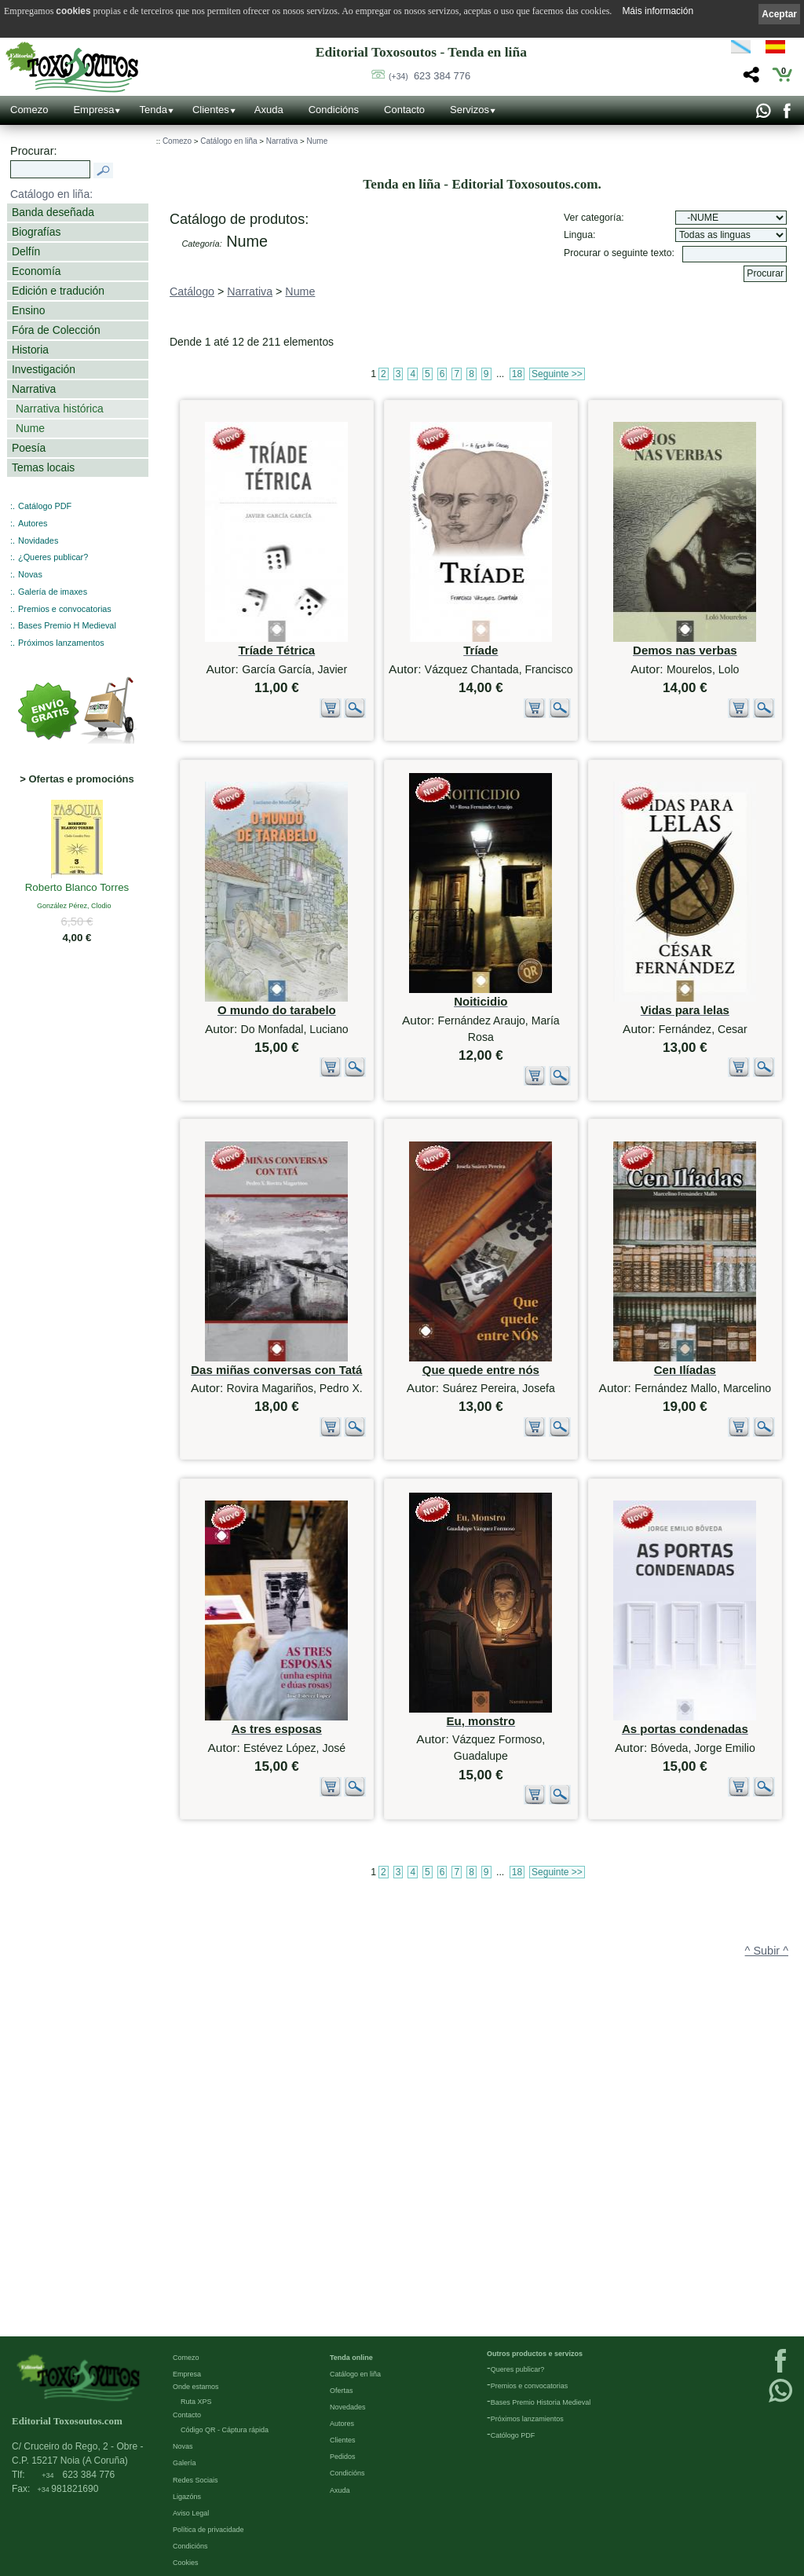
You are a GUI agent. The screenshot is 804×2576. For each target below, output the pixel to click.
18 (517, 373)
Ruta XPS (196, 2402)
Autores (32, 523)
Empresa (93, 109)
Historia (30, 349)
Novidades (38, 540)
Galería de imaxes (52, 591)
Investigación (43, 369)
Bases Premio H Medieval (67, 625)
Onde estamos (196, 2387)
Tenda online (351, 2358)
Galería (184, 2463)
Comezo (29, 109)
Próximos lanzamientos (527, 2419)
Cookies (186, 2563)
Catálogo (192, 291)
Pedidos (343, 2457)
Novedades (348, 2407)
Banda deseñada (53, 212)
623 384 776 (429, 76)
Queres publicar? (518, 2369)
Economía (36, 271)
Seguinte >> (557, 373)
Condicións (334, 109)
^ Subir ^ (766, 2255)
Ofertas (341, 2391)
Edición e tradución (58, 290)
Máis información (657, 10)
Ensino (28, 310)
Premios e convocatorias (64, 609)
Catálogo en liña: (51, 194)
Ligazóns (187, 2497)
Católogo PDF (513, 2435)
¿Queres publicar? (53, 557)
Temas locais (43, 467)
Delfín (26, 251)
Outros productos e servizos (535, 2354)
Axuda (268, 109)
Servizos (469, 109)
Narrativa (34, 389)
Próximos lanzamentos (61, 642)
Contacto (404, 109)
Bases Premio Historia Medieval (541, 2402)
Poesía (29, 448)
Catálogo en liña (228, 141)
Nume (30, 428)
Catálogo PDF (44, 506)
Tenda (152, 109)
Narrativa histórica (60, 408)
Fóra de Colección (56, 330)
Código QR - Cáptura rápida (225, 2430)
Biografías (36, 231)
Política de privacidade (208, 2530)
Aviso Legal (191, 2513)
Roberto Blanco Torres (77, 888)
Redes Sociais (195, 2480)
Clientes (210, 109)
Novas (30, 574)
